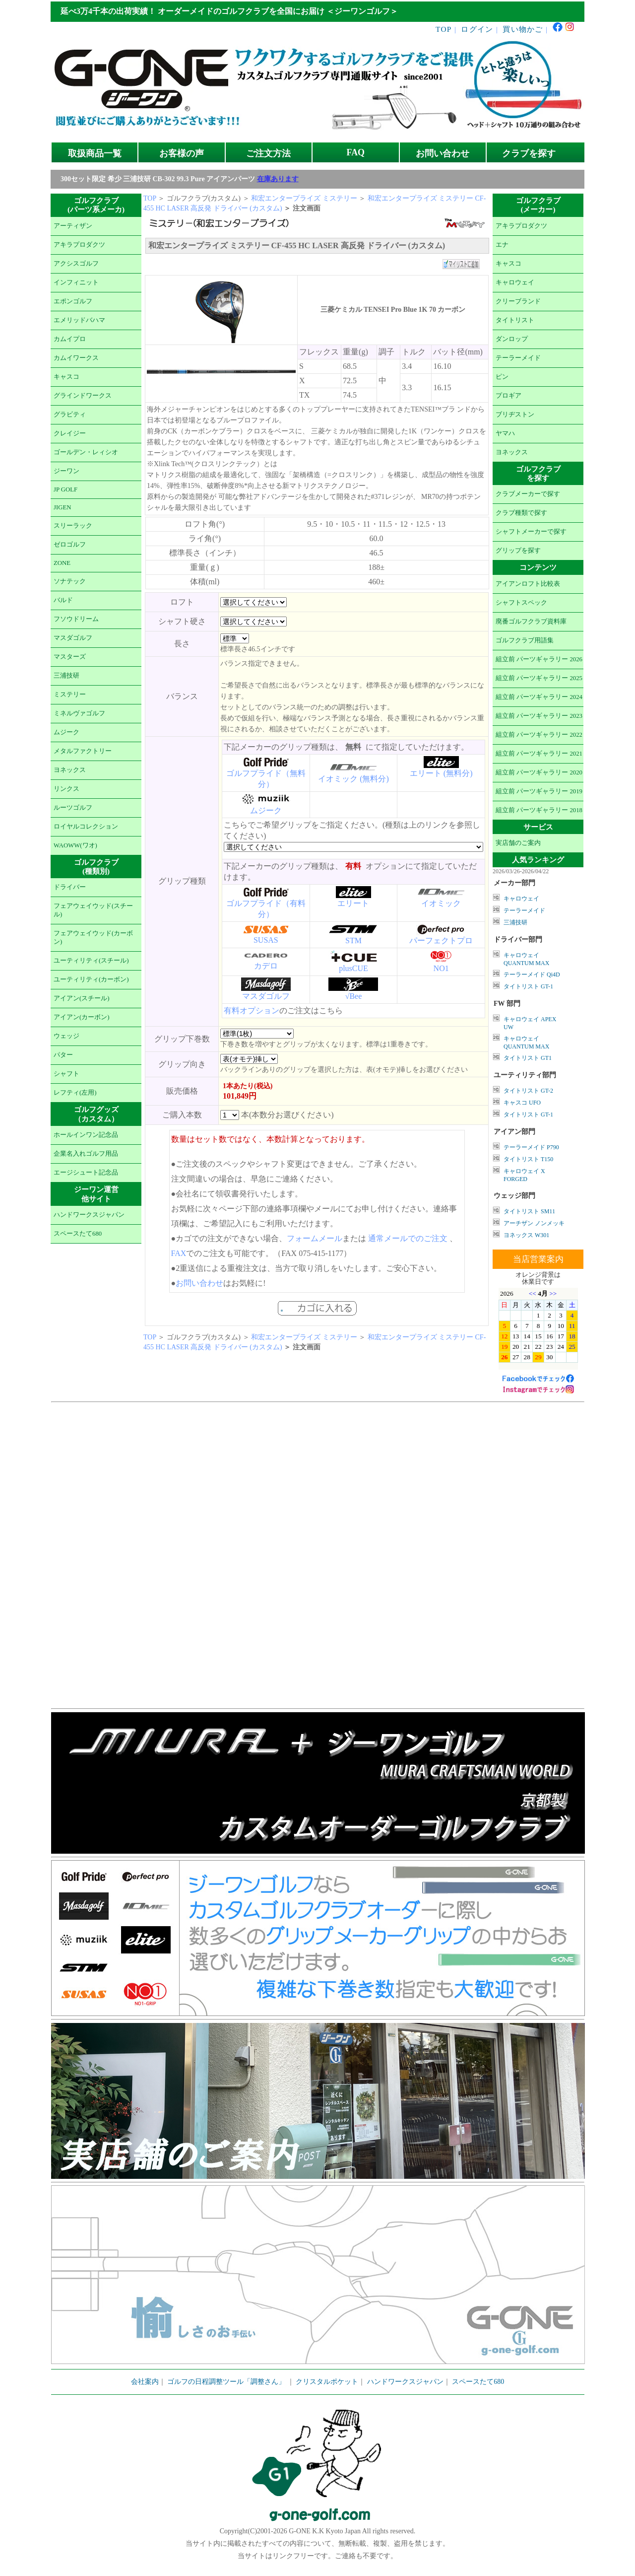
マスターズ (70, 656)
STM (353, 940)
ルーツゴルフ (73, 807)
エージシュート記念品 (86, 1172)
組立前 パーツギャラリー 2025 (539, 678)
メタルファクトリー (83, 751)
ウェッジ (66, 1036)
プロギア (508, 395)
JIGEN (62, 507)
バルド (63, 600)
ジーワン (66, 471)
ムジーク (66, 732)
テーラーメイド (518, 357)
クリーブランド (518, 301)
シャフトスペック (521, 602)
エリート (353, 903)
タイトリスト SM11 (529, 1211)
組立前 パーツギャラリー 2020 (539, 772)
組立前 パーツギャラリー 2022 (539, 734)
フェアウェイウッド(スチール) (93, 910)
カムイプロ (70, 339)
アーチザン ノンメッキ (534, 1223)
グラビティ (70, 414)
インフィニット (76, 282)
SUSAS (266, 940)
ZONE (62, 562)
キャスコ (66, 376)
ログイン (477, 29)
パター (63, 1054)
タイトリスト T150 (528, 1159)
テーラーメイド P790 (531, 1147)
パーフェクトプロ (441, 940)
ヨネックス (70, 769)
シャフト (66, 1073)
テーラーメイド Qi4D (532, 974)
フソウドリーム (76, 619)
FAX (179, 1253)
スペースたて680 (78, 1233)
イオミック (441, 903)
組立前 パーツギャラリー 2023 (539, 715)
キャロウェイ (515, 282)
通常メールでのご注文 (407, 1238)
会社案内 (145, 2381)
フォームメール (314, 1238)
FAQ (356, 152)
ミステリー (70, 694)
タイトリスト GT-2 (528, 1090)
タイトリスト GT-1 (528, 986)
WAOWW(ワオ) (75, 845)
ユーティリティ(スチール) (91, 960)
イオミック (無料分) (353, 778)
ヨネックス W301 (526, 1235)
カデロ (266, 966)
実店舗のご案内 (518, 842)
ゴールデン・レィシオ (86, 452)
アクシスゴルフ (76, 263)
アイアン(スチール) (82, 998)
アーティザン (73, 225)
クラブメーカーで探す (528, 493)
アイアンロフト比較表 (528, 583)
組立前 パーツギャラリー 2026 (539, 659)
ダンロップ (512, 339)
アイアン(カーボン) (82, 1017)
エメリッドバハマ (79, 320)
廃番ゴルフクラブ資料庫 (531, 621)
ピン (502, 376)
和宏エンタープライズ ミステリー (304, 198)
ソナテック (70, 581)
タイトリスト (515, 320)
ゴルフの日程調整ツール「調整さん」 (226, 2381)
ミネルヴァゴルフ (79, 713)
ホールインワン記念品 (86, 1134)
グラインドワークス (83, 395)
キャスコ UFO (522, 1102)
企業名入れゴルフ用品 (86, 1153)
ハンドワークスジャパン (89, 1214)
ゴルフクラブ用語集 (525, 640)
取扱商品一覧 (95, 153)
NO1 (441, 968)
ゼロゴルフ (70, 544)
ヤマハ (505, 433)
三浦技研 (66, 675)
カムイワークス (76, 357)
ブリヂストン (515, 414)
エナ (502, 244)
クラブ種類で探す (521, 512)
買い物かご (523, 29)
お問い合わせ (442, 153)
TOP (444, 29)
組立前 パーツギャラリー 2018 (539, 810)
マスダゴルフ (73, 637)
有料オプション (251, 1010)
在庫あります (278, 179)
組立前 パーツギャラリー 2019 (539, 791)
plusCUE (353, 968)
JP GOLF (65, 489)
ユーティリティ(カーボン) (91, 979)
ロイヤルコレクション (86, 826)
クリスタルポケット (327, 2381)
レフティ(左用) (75, 1092)
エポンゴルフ (73, 301)
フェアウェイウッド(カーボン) (93, 937)
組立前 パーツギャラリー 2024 (539, 697)
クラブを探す (529, 153)
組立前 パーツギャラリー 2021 (539, 753)
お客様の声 (181, 153)
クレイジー (70, 433)
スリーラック (73, 525)
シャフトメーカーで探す (531, 531)
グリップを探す (518, 550)
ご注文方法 (268, 153)
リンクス (66, 788)
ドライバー (70, 887)
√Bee (353, 996)
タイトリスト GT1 (528, 1057)
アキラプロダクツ (79, 244)
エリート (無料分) (441, 773)
